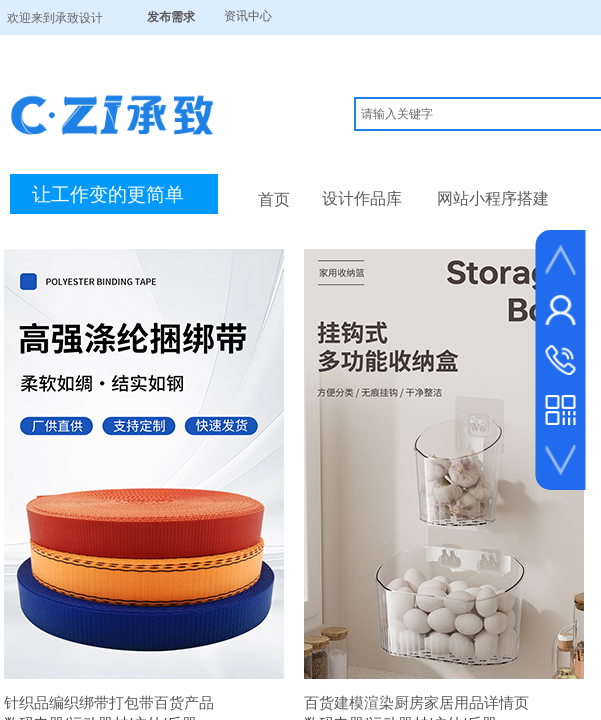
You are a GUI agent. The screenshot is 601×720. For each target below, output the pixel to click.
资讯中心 (248, 16)
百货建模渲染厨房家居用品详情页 (416, 702)
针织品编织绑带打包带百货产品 (109, 702)
